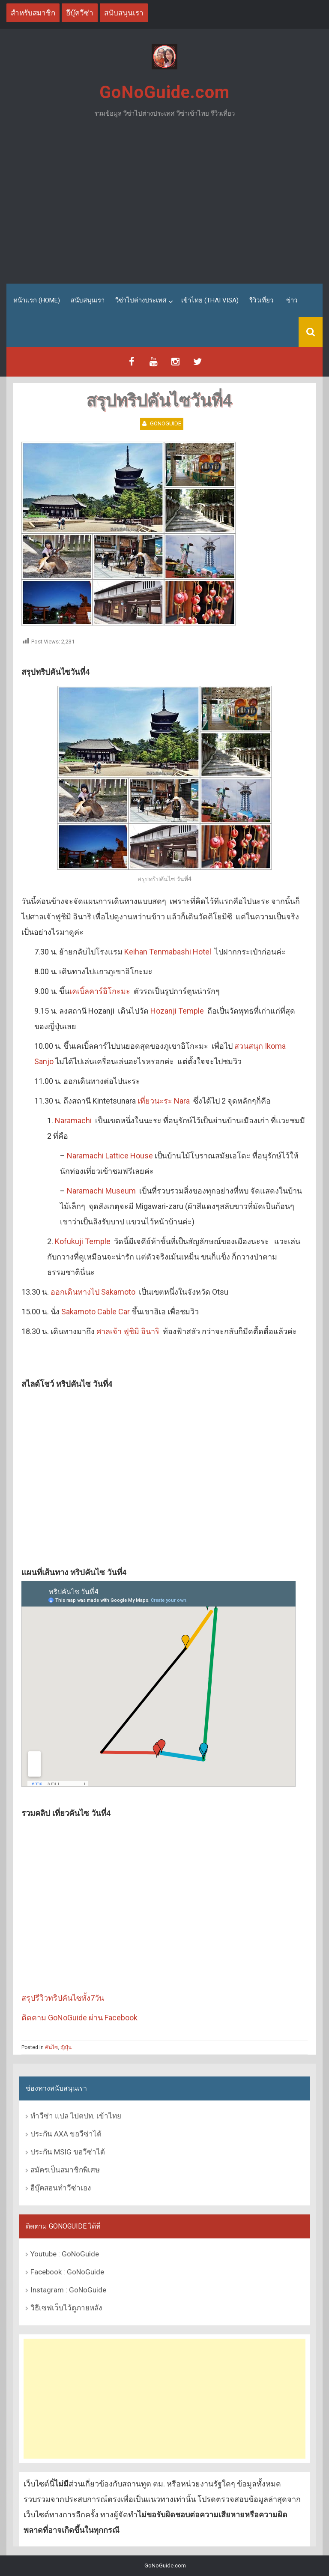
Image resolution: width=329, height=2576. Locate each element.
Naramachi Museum (101, 1190)
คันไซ (51, 2047)
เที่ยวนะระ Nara (164, 1100)
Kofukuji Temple (83, 1241)
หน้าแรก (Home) (36, 300)
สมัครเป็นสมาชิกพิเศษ (65, 2170)
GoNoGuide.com (164, 92)
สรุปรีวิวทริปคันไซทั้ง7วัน (62, 1997)
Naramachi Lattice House (110, 1155)
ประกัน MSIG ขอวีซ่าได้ (67, 2152)
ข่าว (291, 300)
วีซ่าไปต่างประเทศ (141, 300)
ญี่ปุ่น (66, 2047)
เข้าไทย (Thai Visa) (210, 300)
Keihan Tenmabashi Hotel (167, 951)
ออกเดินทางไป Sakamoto (93, 1291)
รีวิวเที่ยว (261, 300)
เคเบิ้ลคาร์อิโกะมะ (99, 991)
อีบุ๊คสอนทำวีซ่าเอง (60, 2188)
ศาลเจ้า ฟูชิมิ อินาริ (127, 1331)
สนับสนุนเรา (88, 300)
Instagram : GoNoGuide (68, 2289)
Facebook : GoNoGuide (67, 2271)
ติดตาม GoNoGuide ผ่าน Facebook (79, 2017)
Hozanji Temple (177, 1010)
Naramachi (73, 1120)
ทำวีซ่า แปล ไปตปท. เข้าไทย (75, 2116)
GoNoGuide (165, 423)
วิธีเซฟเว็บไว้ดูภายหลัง (66, 2307)
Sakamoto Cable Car (95, 1311)
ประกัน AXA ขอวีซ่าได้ (66, 2134)
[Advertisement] (164, 204)
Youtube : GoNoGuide (64, 2253)
